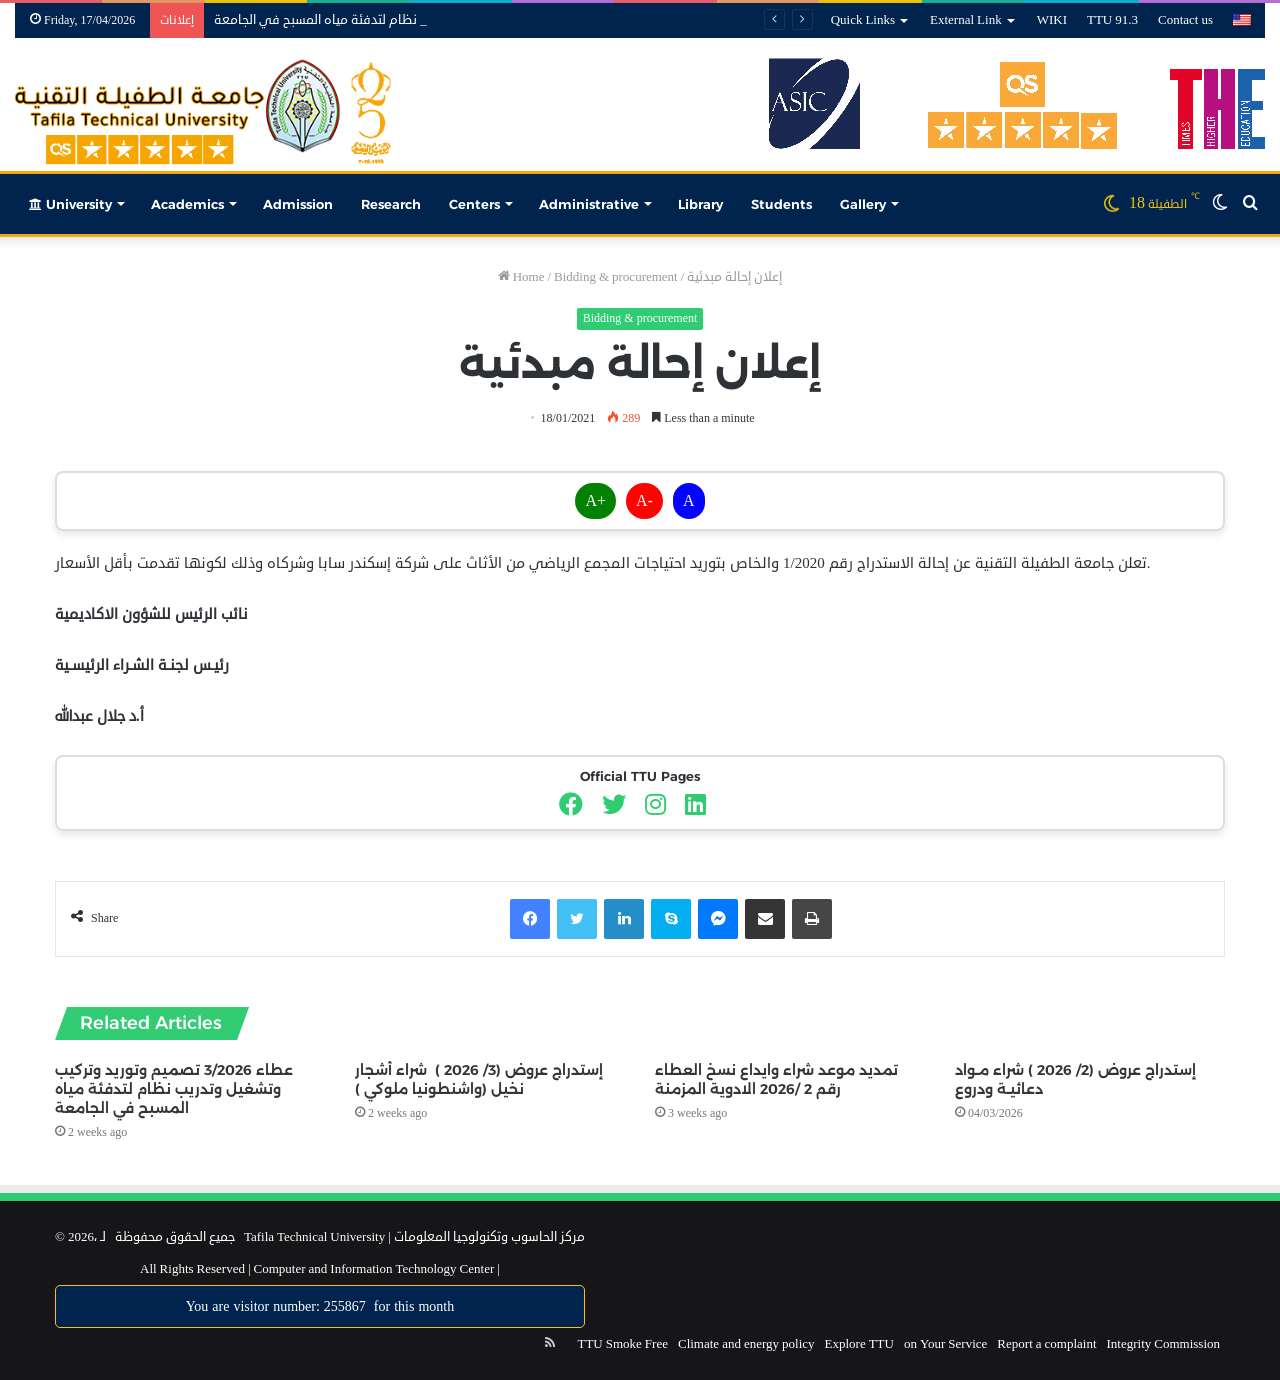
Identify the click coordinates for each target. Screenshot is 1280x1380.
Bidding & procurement (616, 277)
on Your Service (945, 1344)
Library (700, 204)
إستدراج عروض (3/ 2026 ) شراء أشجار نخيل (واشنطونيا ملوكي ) (479, 1079)
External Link (966, 20)
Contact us (1185, 20)
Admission (298, 204)
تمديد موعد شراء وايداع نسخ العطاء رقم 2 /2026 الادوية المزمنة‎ (776, 1079)
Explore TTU (859, 1344)
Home (521, 277)
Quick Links (863, 20)
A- (644, 501)
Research (391, 204)
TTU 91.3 (1112, 20)
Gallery (863, 204)
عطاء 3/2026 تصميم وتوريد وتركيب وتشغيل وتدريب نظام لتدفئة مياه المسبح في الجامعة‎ (174, 1089)
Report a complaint (1046, 1344)
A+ (595, 501)
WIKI (1052, 20)
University (70, 204)
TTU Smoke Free (622, 1344)
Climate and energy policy (746, 1344)
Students (781, 204)
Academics (187, 204)
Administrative (589, 204)
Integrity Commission (1164, 1344)
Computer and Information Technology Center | (375, 1269)
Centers (474, 204)
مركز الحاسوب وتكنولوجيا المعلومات (489, 1237)
